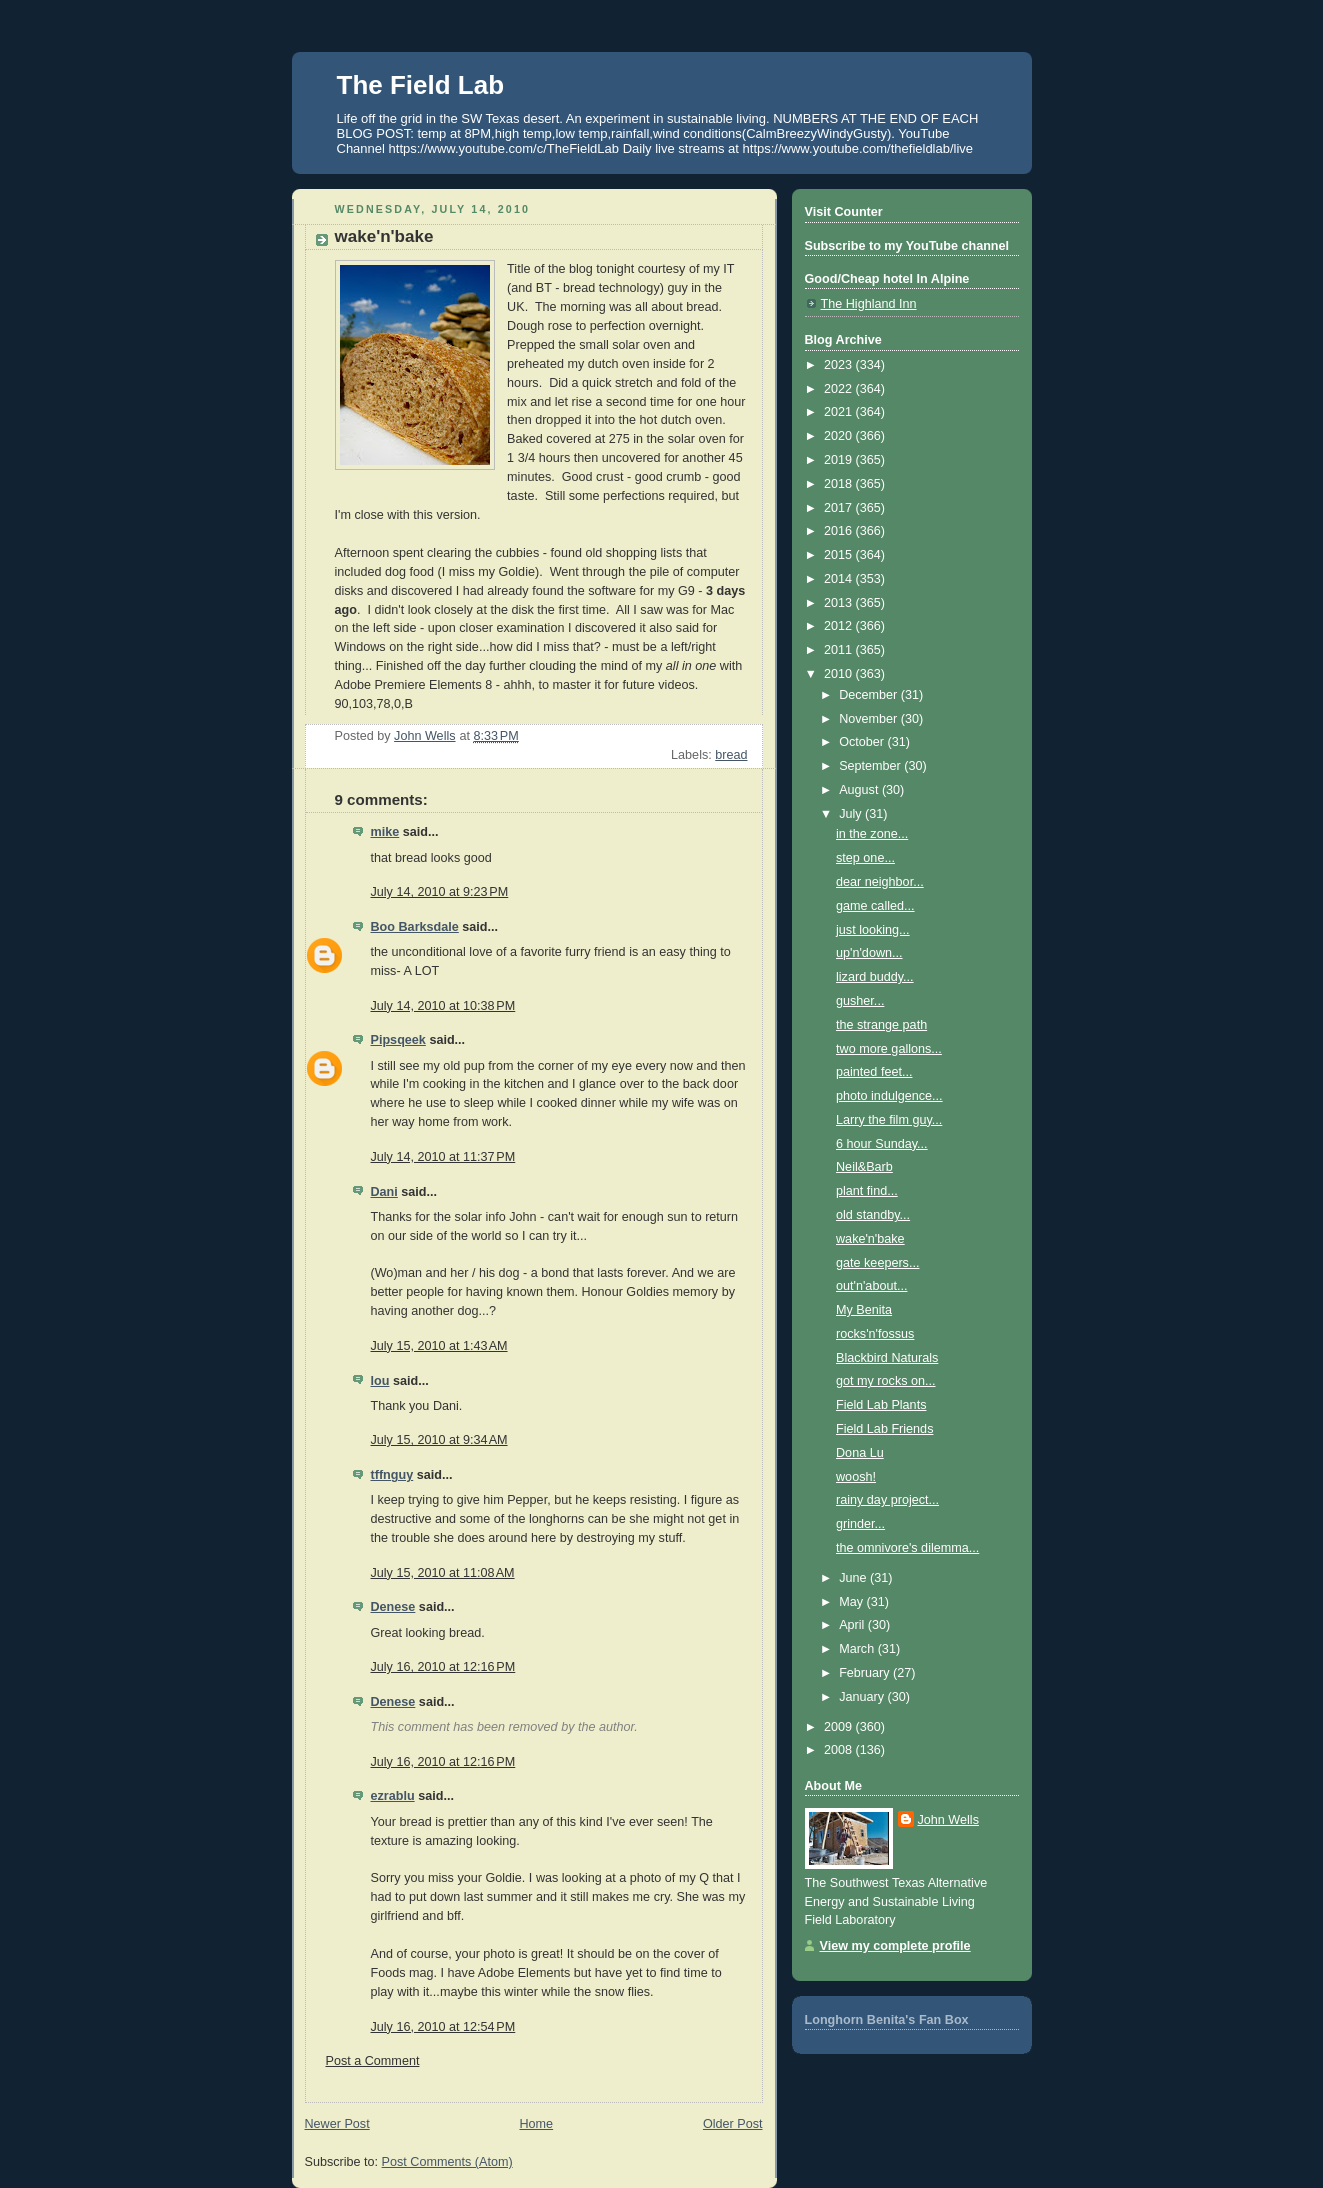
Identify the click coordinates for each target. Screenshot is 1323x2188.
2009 (840, 1727)
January (863, 1697)
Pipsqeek (398, 1040)
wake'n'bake (870, 1239)
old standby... (873, 1215)
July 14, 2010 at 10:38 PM (443, 1006)
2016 (840, 531)
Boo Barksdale (415, 927)
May (852, 1602)
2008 (840, 1750)
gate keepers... (877, 1263)
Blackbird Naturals (887, 1358)
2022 (840, 389)
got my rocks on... (886, 1381)
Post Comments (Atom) (447, 2162)
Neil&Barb (864, 1167)
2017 (840, 508)
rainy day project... (887, 1500)
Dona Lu (860, 1453)
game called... (875, 906)
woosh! (856, 1477)
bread (731, 755)
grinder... (860, 1524)
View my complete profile (895, 1946)
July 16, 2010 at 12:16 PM (443, 1667)
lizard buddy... (875, 977)
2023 (840, 365)
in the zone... (872, 834)
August (860, 790)
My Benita (864, 1310)
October (863, 742)
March (858, 1649)
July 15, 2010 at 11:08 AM (443, 1573)
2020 (840, 436)
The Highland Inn (869, 304)
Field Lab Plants (881, 1405)
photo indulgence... (889, 1096)
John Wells (948, 1820)
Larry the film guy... (889, 1120)
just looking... (873, 930)
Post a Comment (373, 2061)
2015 (840, 555)
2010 (840, 674)
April (853, 1625)
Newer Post (337, 2124)
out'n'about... (871, 1286)
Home (536, 2124)
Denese (393, 1607)
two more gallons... (889, 1049)
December (870, 695)
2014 (840, 579)
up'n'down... (869, 953)
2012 (840, 626)
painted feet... (874, 1072)
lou (380, 1381)
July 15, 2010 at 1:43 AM (439, 1346)
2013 (840, 603)
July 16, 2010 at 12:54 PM (443, 2027)
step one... (865, 858)
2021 (840, 412)
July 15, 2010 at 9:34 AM (439, 1440)
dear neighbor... (880, 882)
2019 (840, 460)
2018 (840, 484)
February (866, 1673)
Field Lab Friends (884, 1429)
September (871, 766)
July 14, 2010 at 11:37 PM (443, 1157)
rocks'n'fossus (875, 1334)
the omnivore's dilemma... (907, 1548)
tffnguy (392, 1475)
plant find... (867, 1191)
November (870, 719)
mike (385, 832)
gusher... (860, 1001)
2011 (840, 650)
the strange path (881, 1025)
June (854, 1578)
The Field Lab (421, 85)
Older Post (733, 2124)
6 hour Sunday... (882, 1144)
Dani (384, 1192)
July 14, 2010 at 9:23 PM (440, 892)
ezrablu (393, 1796)
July (852, 814)
